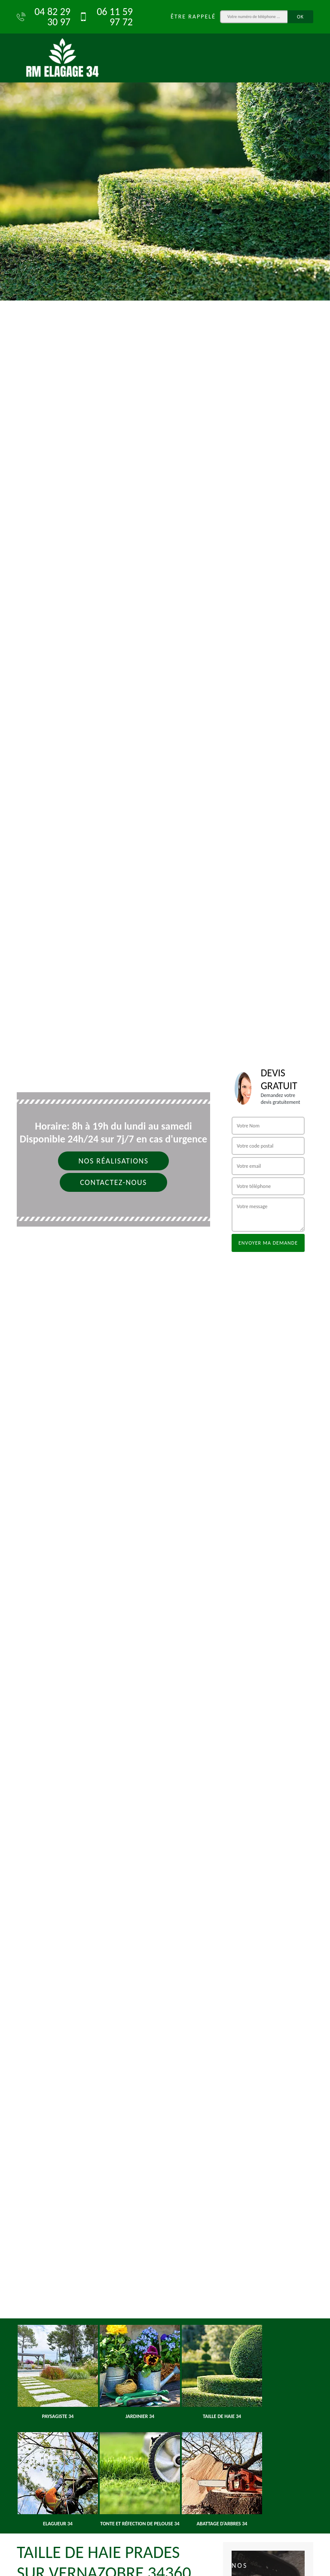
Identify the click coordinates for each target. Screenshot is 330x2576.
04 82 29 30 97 (43, 16)
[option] (165, 150)
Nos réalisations (113, 1161)
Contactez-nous (113, 1182)
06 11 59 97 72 (106, 16)
